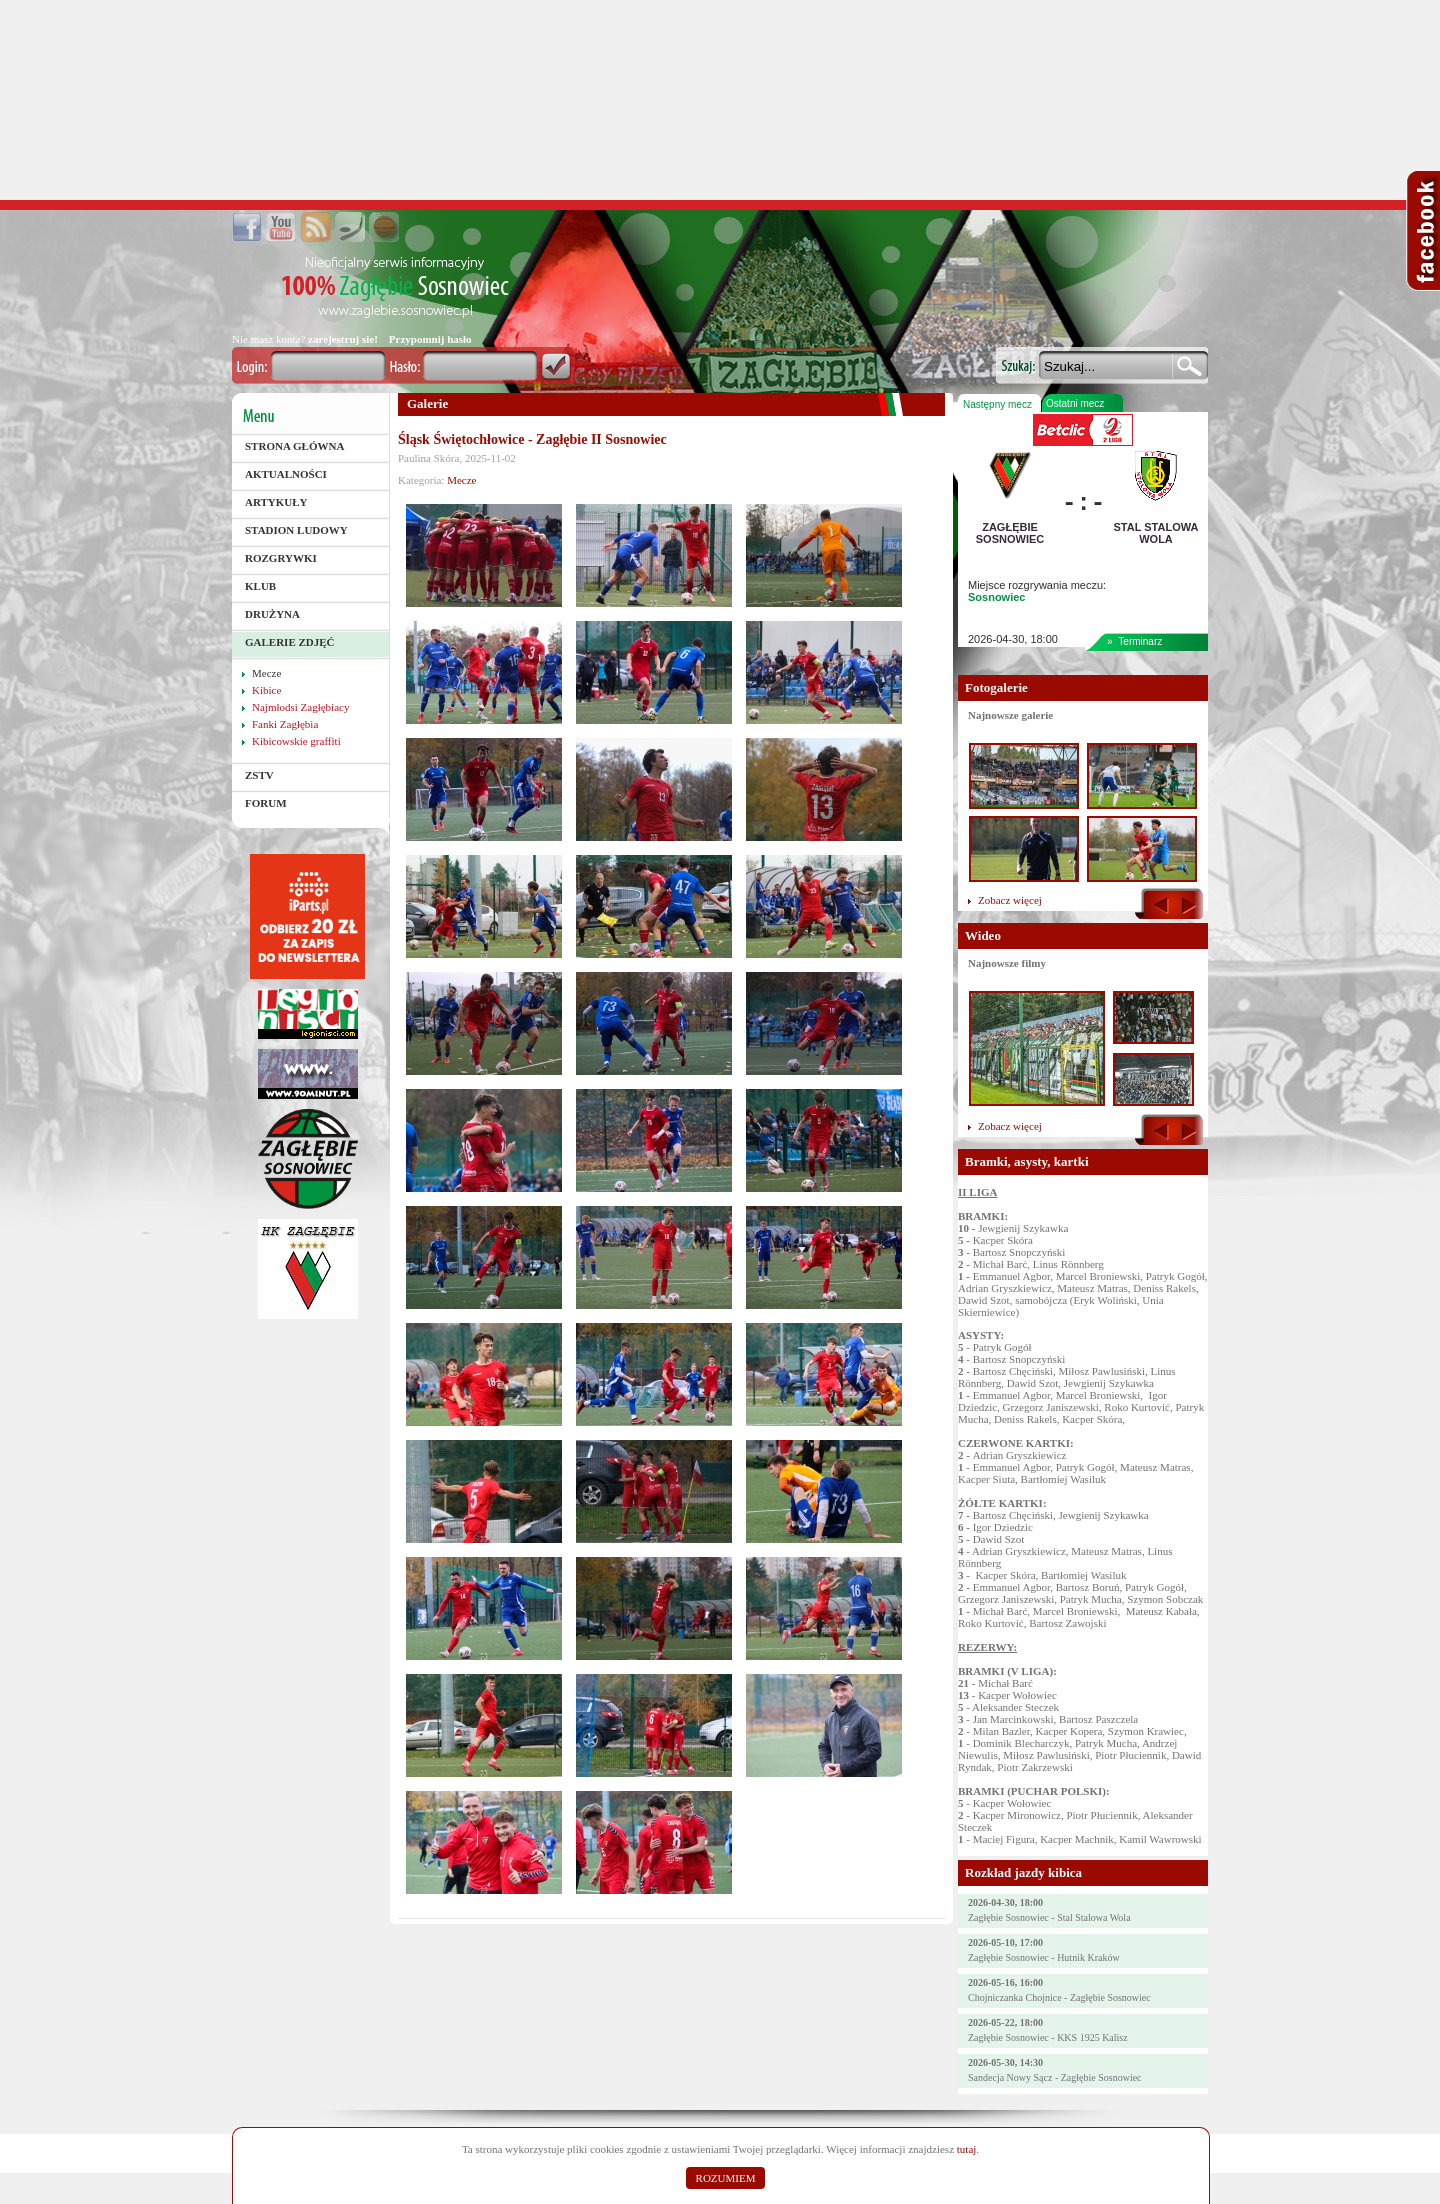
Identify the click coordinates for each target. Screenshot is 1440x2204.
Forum (266, 803)
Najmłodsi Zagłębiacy (300, 707)
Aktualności (286, 474)
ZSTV (259, 775)
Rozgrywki (281, 558)
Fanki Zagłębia (285, 724)
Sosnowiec (996, 597)
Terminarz (1140, 641)
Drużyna (272, 614)
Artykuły (276, 502)
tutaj (967, 2149)
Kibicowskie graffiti (296, 741)
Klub (260, 586)
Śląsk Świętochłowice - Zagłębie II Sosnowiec (532, 439)
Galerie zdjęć (290, 642)
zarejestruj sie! (343, 339)
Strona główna (294, 446)
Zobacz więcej (1010, 900)
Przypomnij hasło (430, 339)
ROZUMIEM (726, 2178)
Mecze (266, 673)
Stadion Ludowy (296, 530)
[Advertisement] (720, 100)
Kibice (266, 690)
